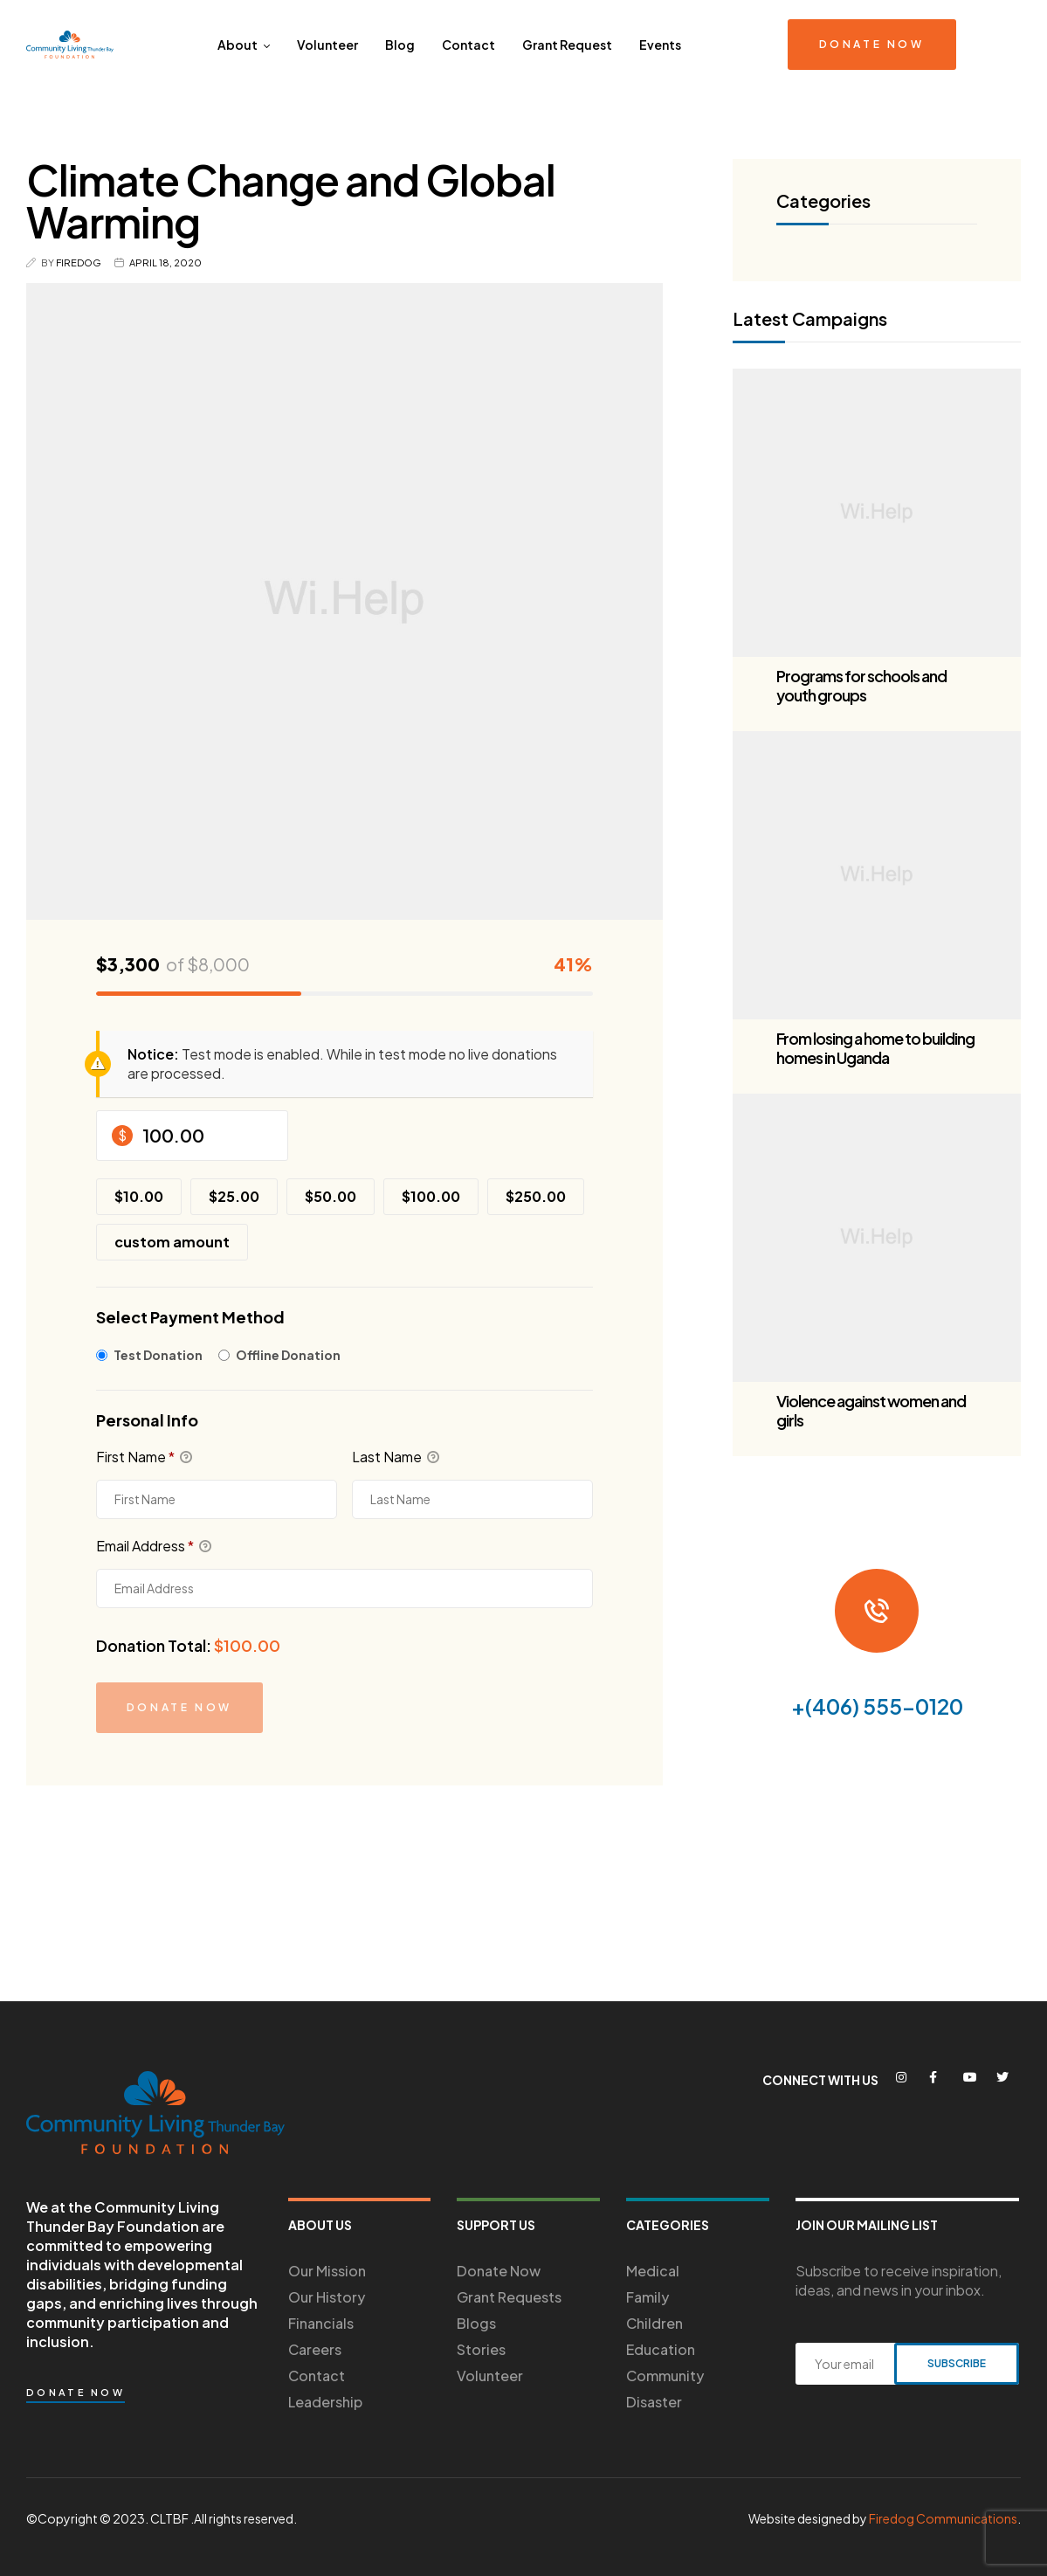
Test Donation (158, 1355)
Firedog (78, 262)
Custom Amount (172, 1242)
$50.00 (330, 1196)
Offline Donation (288, 1355)
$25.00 (234, 1196)
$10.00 (138, 1196)
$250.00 (536, 1196)
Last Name (395, 1457)
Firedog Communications (943, 2518)
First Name (144, 1457)
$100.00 (431, 1196)
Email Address (153, 1546)
